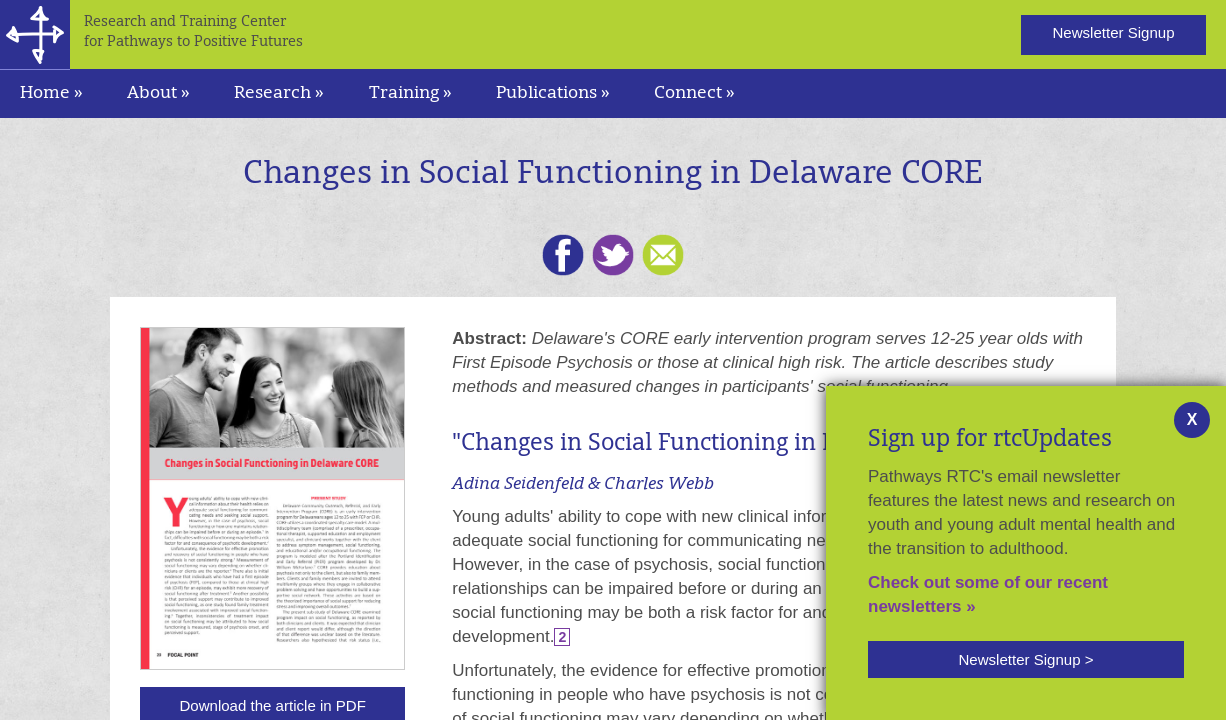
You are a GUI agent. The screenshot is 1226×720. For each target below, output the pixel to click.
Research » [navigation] (279, 93)
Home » (51, 93)
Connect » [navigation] (694, 93)
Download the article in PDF (272, 705)
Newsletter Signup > (1025, 659)
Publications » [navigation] (553, 93)
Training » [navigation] (410, 93)
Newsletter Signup (1113, 32)
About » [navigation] (158, 93)
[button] (1026, 659)
